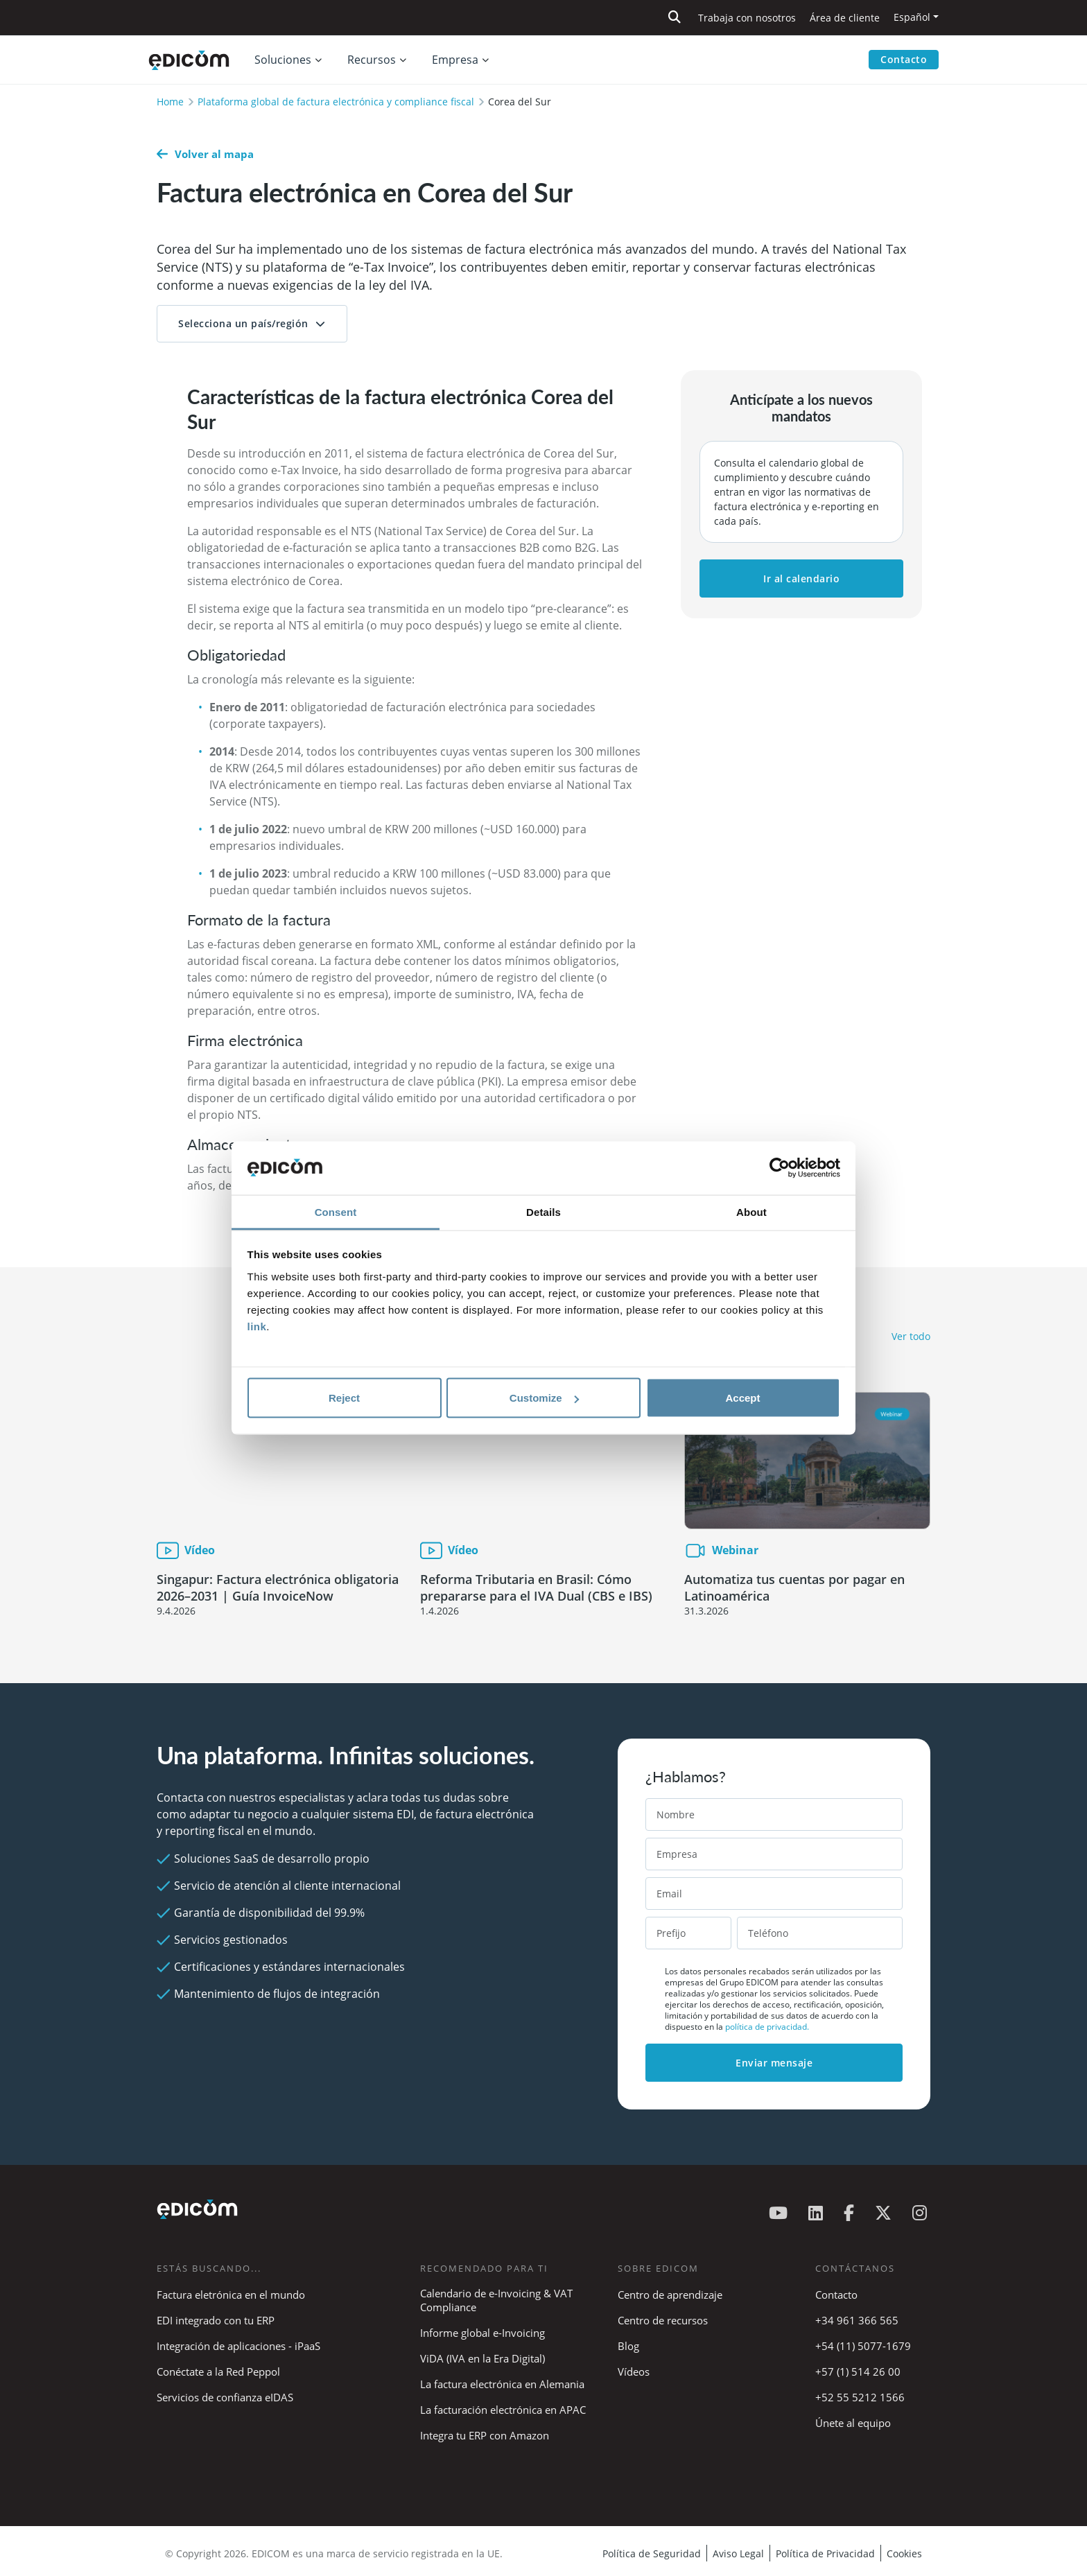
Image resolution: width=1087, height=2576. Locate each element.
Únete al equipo (853, 2423)
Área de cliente (845, 17)
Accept (742, 1398)
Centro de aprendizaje (670, 2294)
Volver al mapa (205, 154)
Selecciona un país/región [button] (243, 323)
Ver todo (911, 1336)
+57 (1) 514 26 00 (858, 2371)
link (257, 1326)
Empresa (455, 59)
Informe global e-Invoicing (482, 2333)
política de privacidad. (767, 2027)
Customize (544, 1398)
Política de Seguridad (651, 2553)
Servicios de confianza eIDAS (225, 2397)
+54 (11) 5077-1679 (863, 2346)
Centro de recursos (663, 2320)
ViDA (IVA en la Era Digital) (482, 2358)
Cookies (904, 2553)
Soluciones (282, 59)
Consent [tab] (336, 1211)
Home (170, 101)
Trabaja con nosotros (747, 17)
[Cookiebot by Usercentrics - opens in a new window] (779, 1168)
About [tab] (751, 1211)
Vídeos (634, 2371)
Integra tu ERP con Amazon (484, 2435)
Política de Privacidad (825, 2553)
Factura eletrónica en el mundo (231, 2294)
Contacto (903, 59)
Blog (628, 2346)
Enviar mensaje (774, 2062)
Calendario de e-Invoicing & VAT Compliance (496, 2300)
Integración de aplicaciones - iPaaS (238, 2346)
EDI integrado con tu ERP (216, 2320)
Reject (344, 1398)
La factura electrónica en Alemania (502, 2384)
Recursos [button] (371, 59)
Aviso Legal (738, 2553)
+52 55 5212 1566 (860, 2397)
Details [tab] (543, 1211)
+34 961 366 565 (856, 2320)
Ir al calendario (801, 578)
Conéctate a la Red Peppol (218, 2371)
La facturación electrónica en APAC (503, 2410)
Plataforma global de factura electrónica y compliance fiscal (336, 101)
